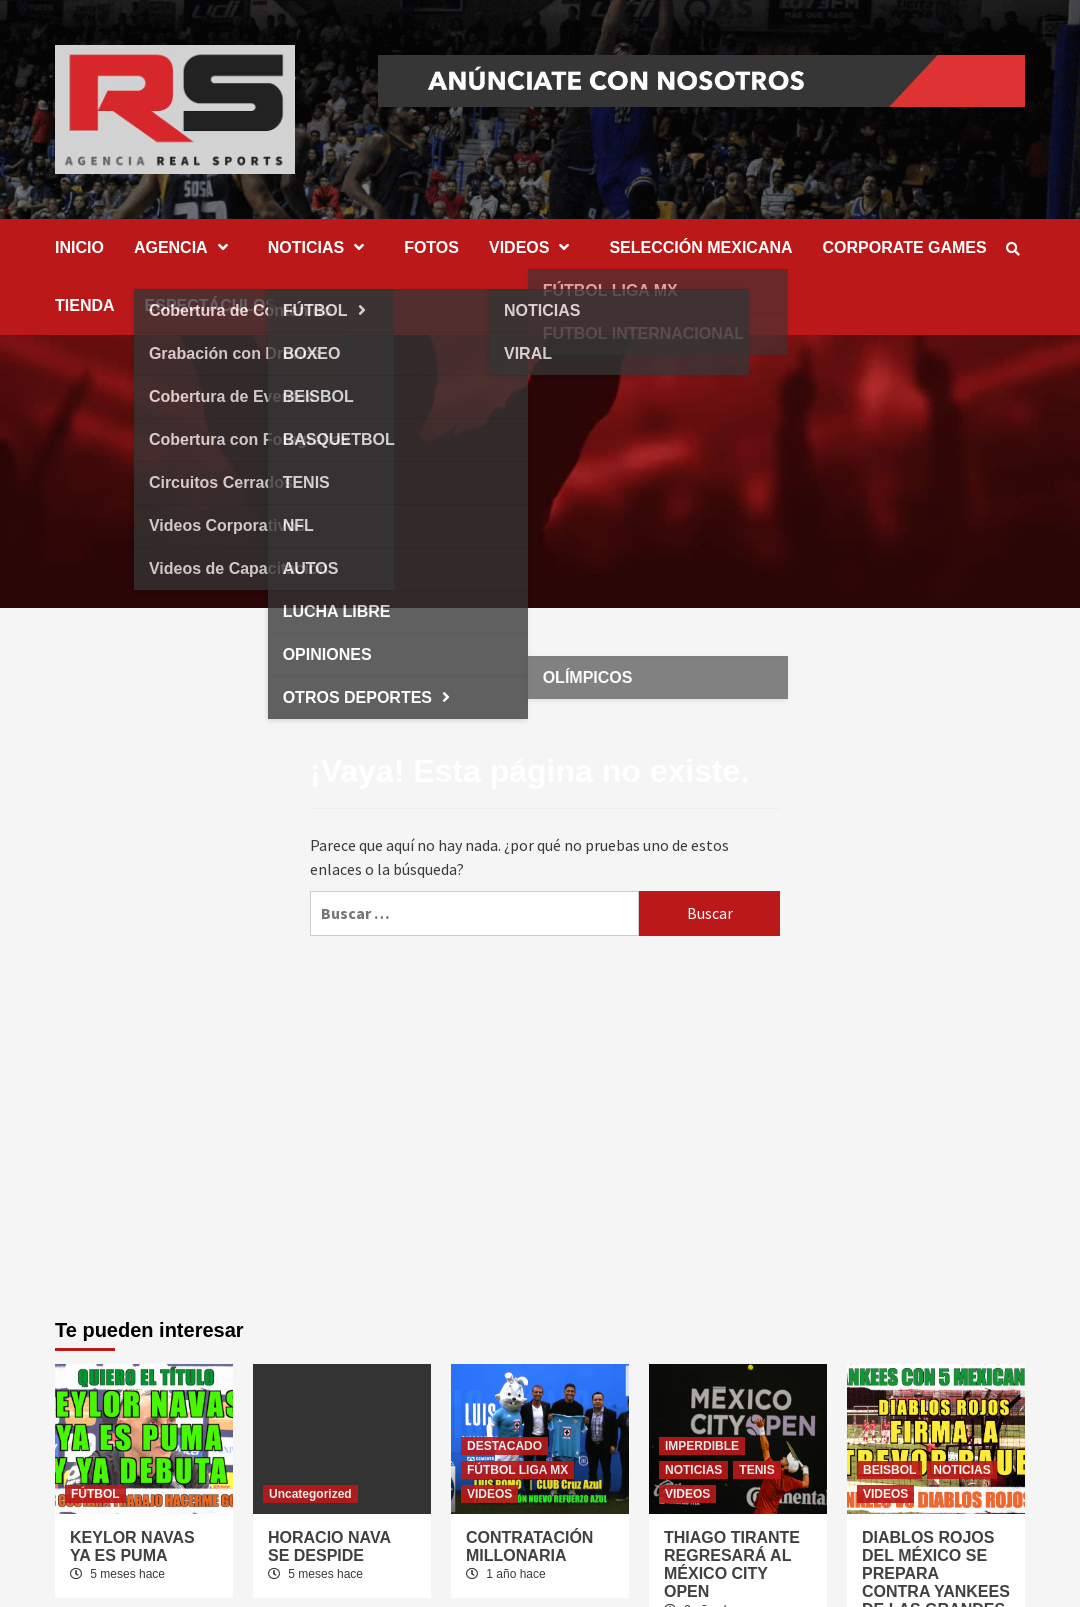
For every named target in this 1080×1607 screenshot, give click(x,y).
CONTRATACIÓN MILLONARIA (529, 1546)
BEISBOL (889, 1470)
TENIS (756, 1470)
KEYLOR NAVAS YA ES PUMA (132, 1546)
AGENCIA (186, 247)
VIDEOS (534, 247)
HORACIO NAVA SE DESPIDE (329, 1546)
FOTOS (431, 247)
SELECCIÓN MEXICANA (700, 247)
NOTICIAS (321, 247)
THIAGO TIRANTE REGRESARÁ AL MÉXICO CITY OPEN (732, 1564)
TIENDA (85, 305)
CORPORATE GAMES (905, 247)
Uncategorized (310, 1494)
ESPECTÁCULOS (211, 305)
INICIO (79, 247)
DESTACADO (504, 1446)
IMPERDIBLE (702, 1446)
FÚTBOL (95, 1494)
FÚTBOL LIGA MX (517, 1470)
